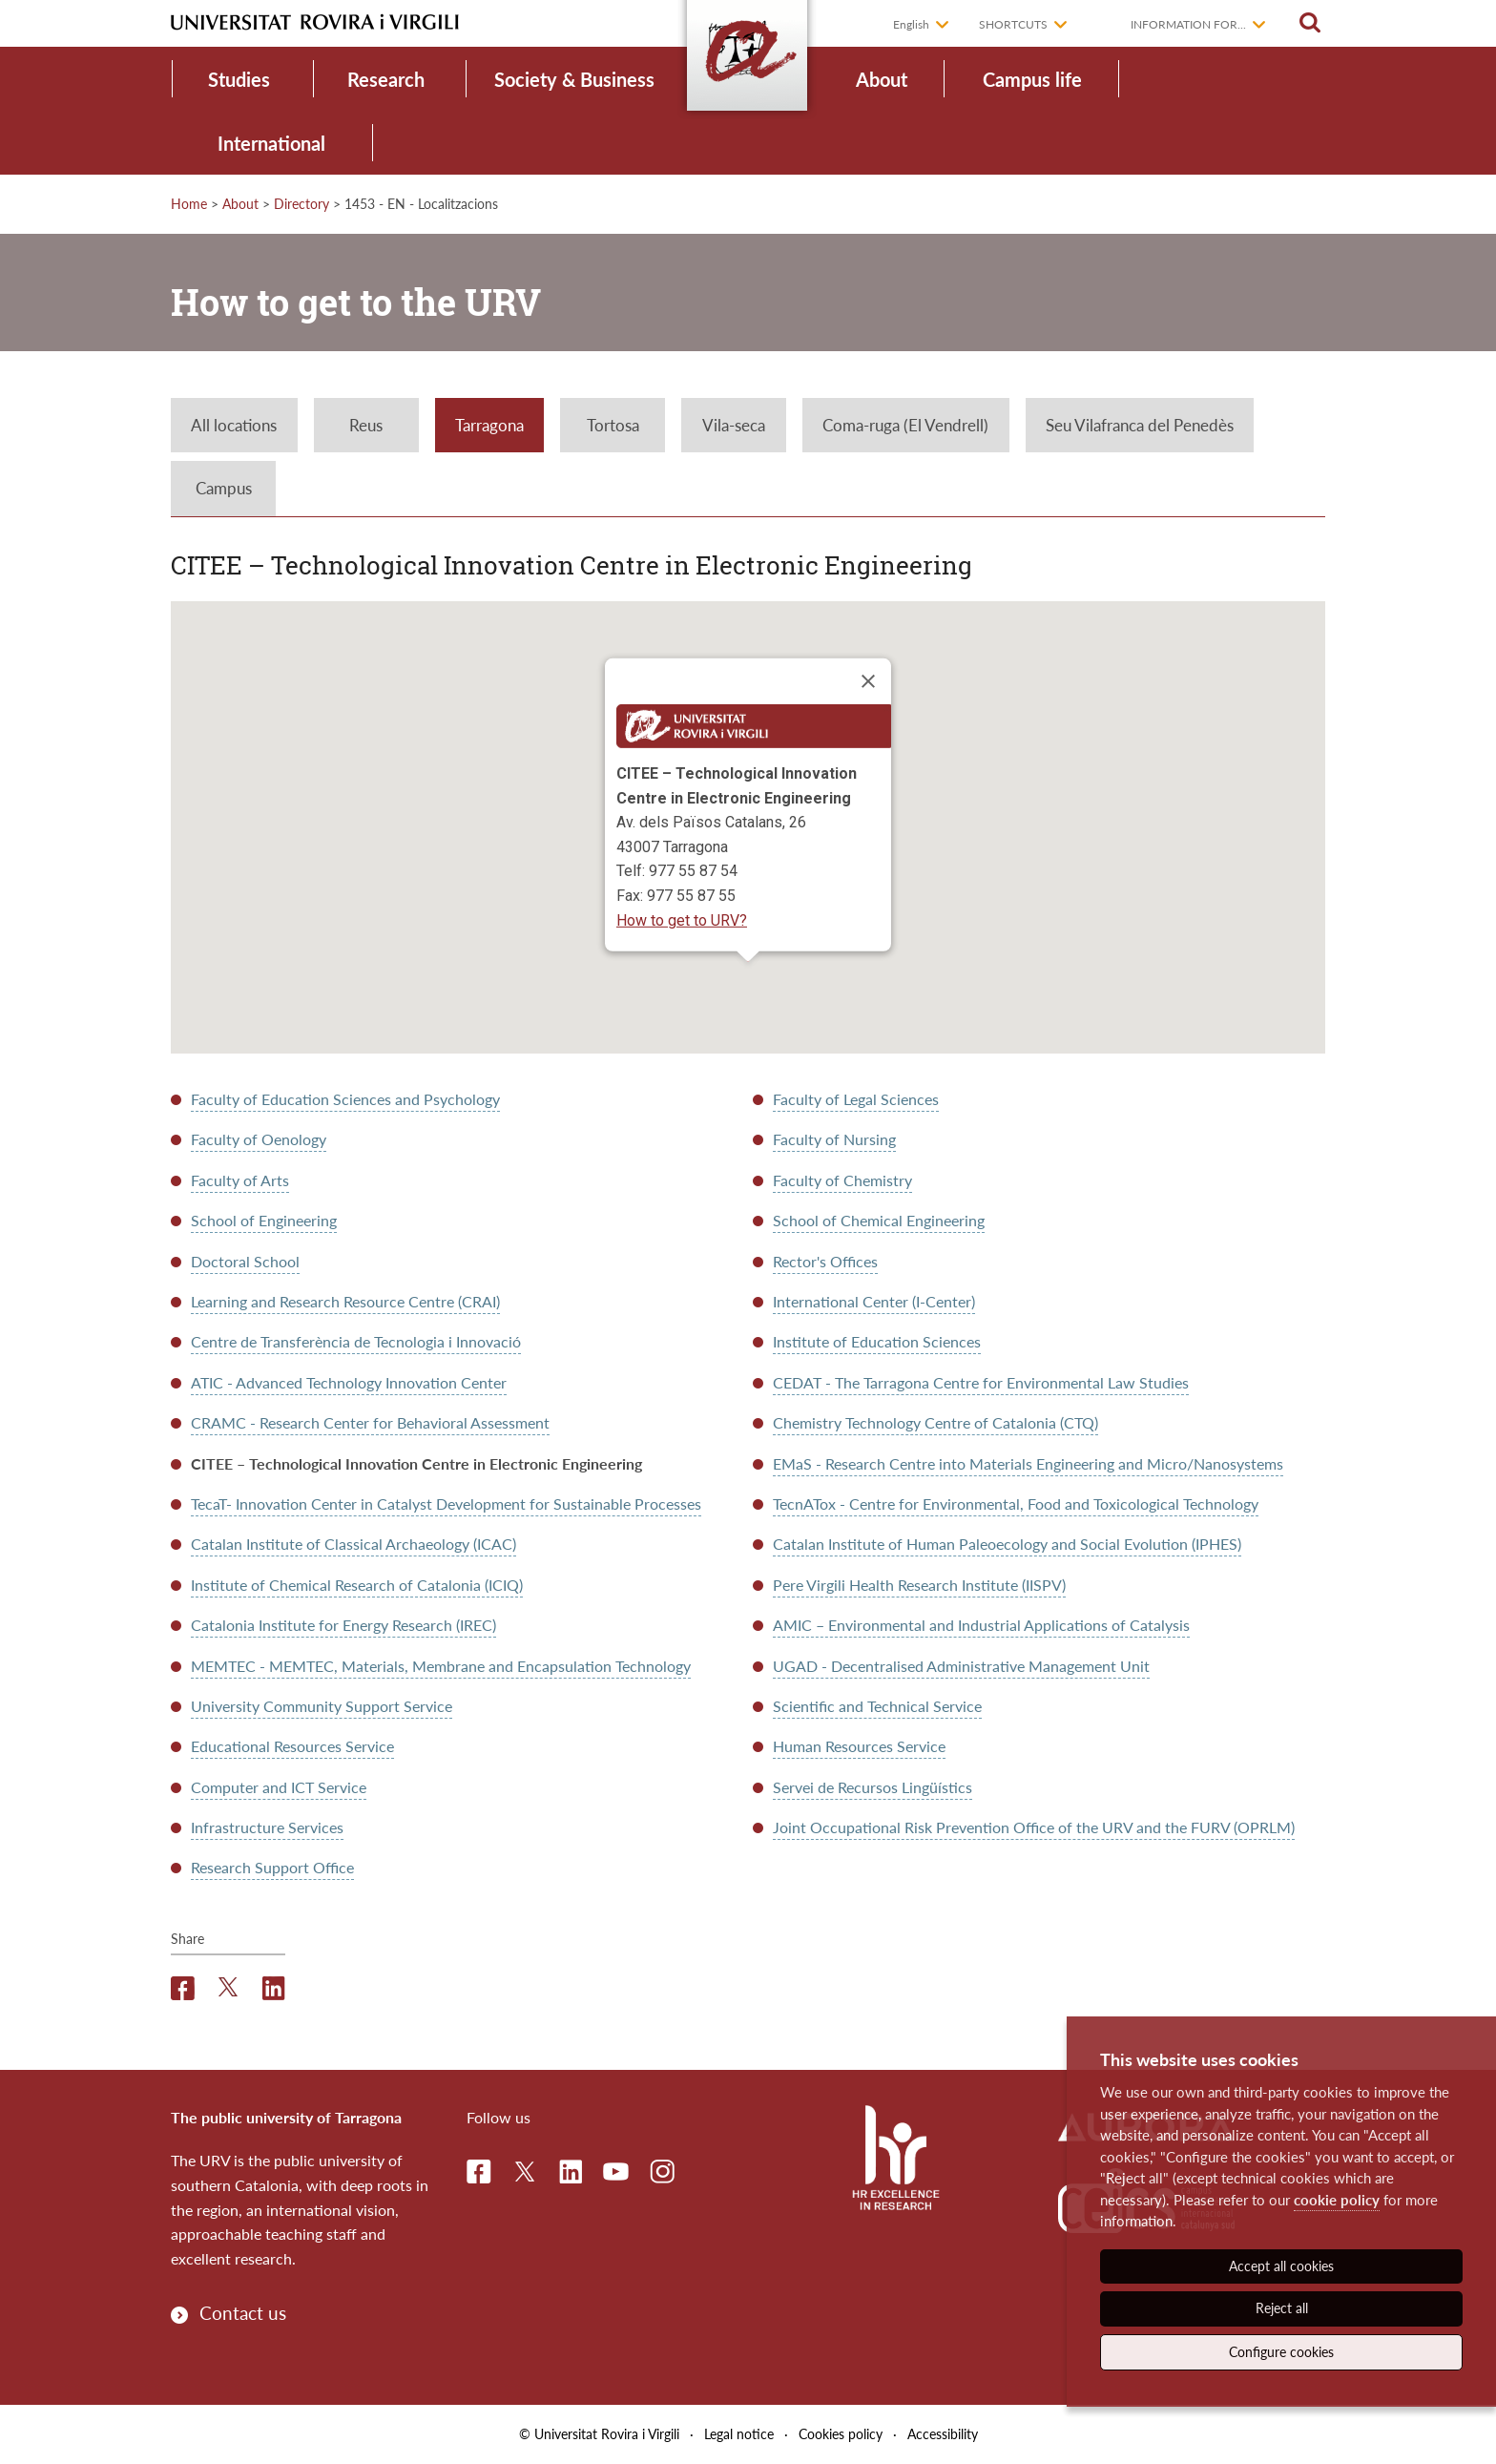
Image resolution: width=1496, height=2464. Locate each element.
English (911, 24)
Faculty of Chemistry (842, 1180)
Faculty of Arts (240, 1180)
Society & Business (574, 79)
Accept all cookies (1281, 2266)
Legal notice (739, 2434)
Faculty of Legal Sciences (856, 1099)
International (271, 143)
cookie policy (1337, 2199)
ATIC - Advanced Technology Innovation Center (349, 1382)
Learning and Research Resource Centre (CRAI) (345, 1301)
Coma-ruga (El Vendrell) (905, 425)
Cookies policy (841, 2434)
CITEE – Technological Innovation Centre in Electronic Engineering (416, 1463)
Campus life (1032, 79)
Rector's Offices (825, 1261)
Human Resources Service (859, 1746)
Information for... (1188, 24)
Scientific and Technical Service (877, 1706)
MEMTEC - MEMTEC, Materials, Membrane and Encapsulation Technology (441, 1666)
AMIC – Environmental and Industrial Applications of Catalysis (981, 1625)
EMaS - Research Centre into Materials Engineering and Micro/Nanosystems (1028, 1463)
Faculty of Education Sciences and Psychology (345, 1099)
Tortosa (613, 425)
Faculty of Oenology (258, 1139)
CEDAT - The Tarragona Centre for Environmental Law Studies (981, 1382)
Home (189, 204)
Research (386, 79)
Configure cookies (1281, 2352)
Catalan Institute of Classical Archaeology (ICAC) (353, 1544)
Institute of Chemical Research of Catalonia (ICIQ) (357, 1585)
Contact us (242, 2313)
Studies (239, 79)
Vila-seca (733, 425)
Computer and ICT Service (278, 1787)
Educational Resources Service (292, 1746)
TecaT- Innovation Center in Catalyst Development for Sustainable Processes (446, 1503)
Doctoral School (245, 1261)
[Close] (868, 681)
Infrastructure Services (267, 1827)
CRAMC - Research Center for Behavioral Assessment (370, 1422)
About (881, 79)
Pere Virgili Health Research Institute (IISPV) (919, 1585)
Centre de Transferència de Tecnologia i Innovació (356, 1341)
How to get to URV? (681, 919)
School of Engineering (264, 1220)
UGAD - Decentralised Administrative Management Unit (961, 1666)
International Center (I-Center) (874, 1301)
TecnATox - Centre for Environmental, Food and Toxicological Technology (1015, 1503)
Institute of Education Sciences (877, 1341)
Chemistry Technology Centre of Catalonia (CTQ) (935, 1422)
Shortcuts (1013, 24)
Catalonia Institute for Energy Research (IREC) (343, 1625)
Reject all (1282, 2308)
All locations (234, 425)
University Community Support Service (321, 1706)
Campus (224, 488)
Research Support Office (272, 1867)
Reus (366, 425)
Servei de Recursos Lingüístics (872, 1787)
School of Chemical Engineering (879, 1220)
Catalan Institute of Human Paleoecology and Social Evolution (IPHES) (1007, 1544)
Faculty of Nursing (834, 1139)
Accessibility (942, 2434)
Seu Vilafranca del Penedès (1140, 425)
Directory (301, 204)
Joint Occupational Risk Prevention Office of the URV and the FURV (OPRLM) (1034, 1827)
